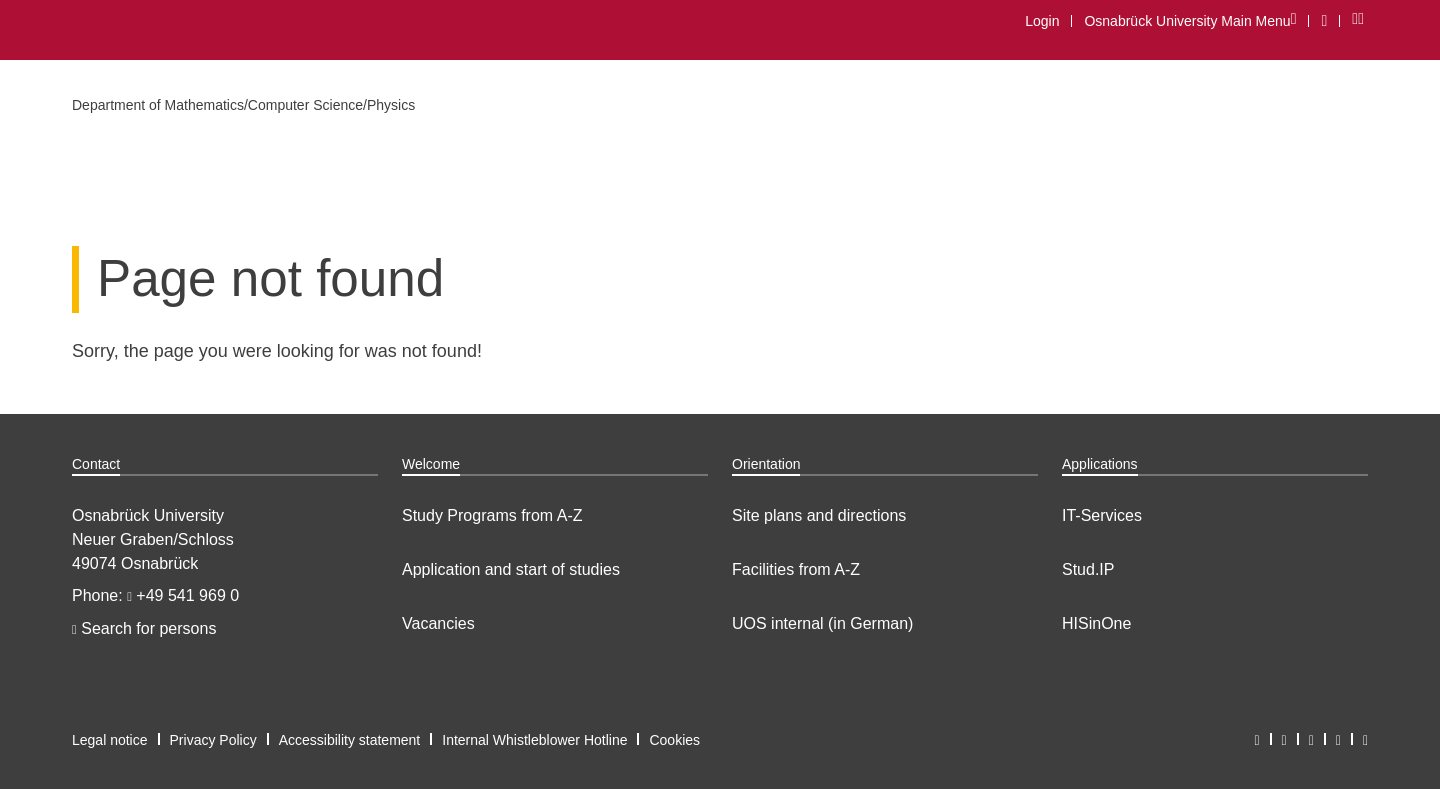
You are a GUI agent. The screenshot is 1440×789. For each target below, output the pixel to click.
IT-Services (1102, 515)
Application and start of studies (511, 569)
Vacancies (438, 623)
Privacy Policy (213, 740)
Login (1042, 21)
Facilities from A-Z (796, 569)
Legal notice (110, 740)
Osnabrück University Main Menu (1189, 20)
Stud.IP (1088, 569)
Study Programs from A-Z (492, 515)
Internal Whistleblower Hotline (534, 740)
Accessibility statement (350, 740)
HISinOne (1096, 623)
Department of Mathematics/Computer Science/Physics (243, 105)
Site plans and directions (819, 515)
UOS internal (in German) (822, 623)
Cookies (674, 740)
